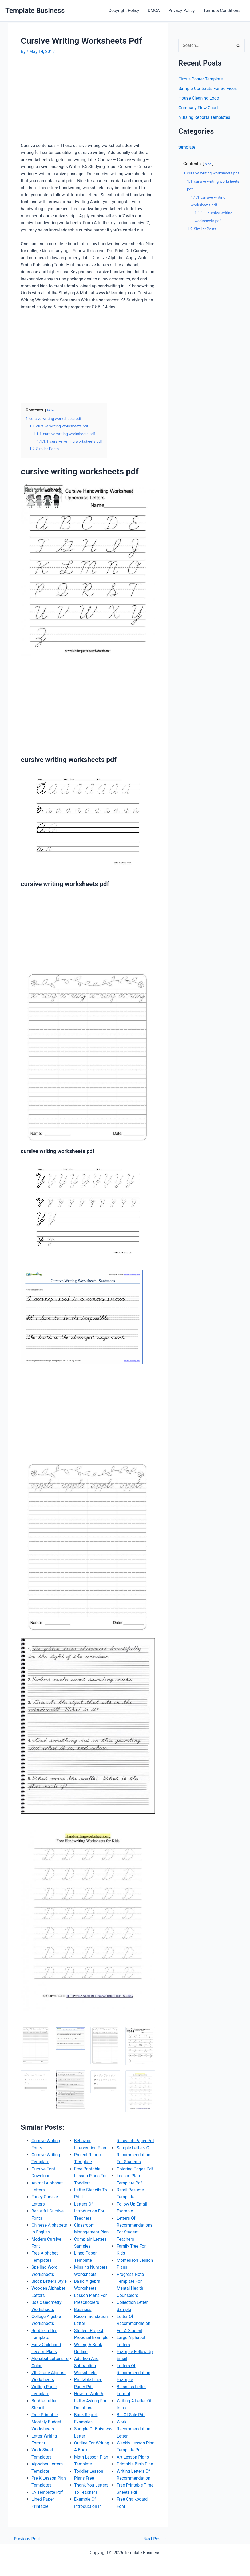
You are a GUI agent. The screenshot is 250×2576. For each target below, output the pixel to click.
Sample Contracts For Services (207, 88)
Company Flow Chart (198, 107)
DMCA (154, 10)
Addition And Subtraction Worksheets (86, 2365)
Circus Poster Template (200, 78)
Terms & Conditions (222, 10)
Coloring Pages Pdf (135, 2168)
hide (50, 410)
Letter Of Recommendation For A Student (133, 2323)
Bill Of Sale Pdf (131, 2414)
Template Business (35, 10)
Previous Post (24, 2539)
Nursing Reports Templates (204, 117)
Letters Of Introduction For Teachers (89, 2211)
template (186, 147)
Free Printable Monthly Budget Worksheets (46, 2421)
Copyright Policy (124, 10)
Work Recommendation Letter (133, 2429)
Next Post (155, 2539)
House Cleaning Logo (198, 98)
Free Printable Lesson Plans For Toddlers (90, 2176)
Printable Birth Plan (135, 2464)
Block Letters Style (49, 2281)
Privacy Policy (181, 10)
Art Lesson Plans (133, 2457)
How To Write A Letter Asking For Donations (90, 2400)
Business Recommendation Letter (91, 2316)
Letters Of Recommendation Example (133, 2372)
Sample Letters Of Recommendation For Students (134, 2155)
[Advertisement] (65, 100)
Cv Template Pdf (47, 2492)
